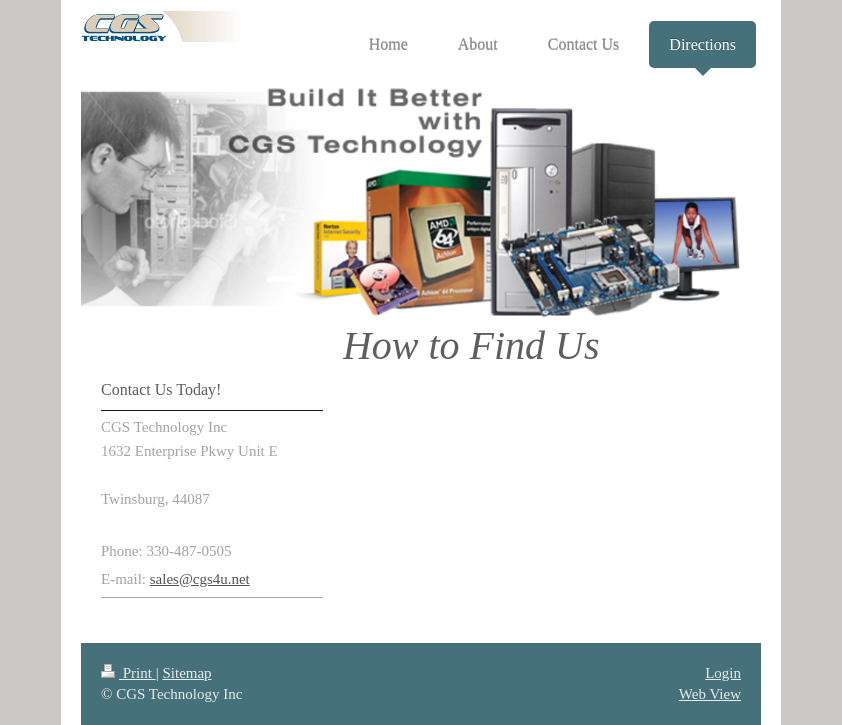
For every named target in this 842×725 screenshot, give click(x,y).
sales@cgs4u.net (200, 579)
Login (723, 673)
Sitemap (186, 673)
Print (128, 673)
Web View (710, 694)
